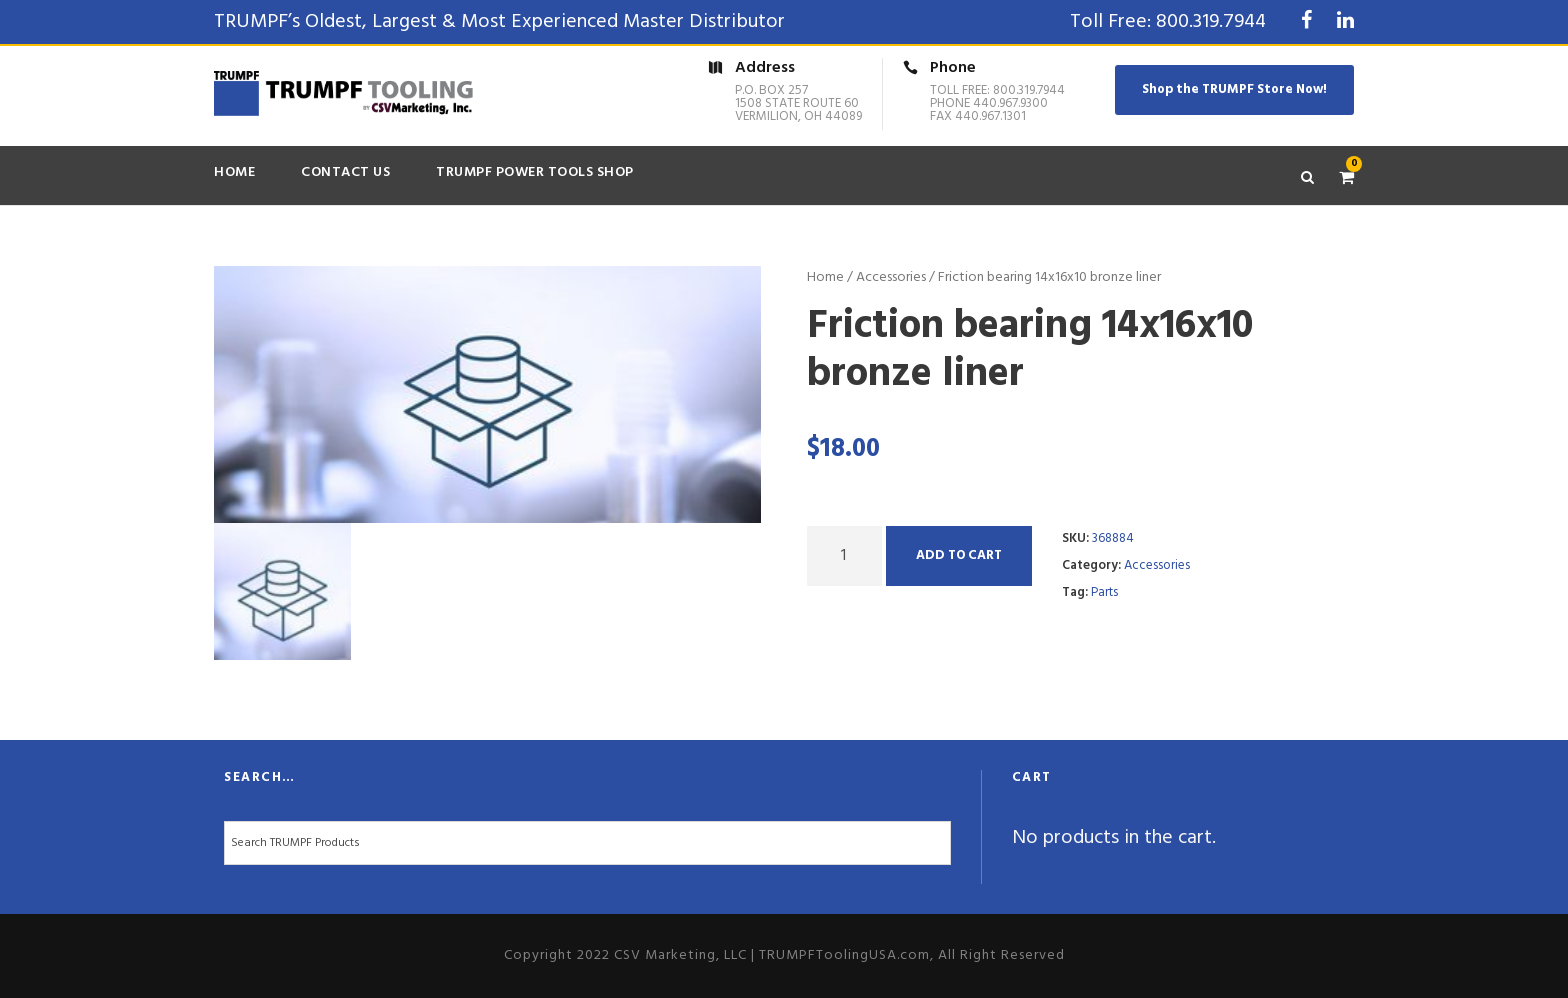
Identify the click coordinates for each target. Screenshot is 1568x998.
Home (234, 172)
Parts (1104, 592)
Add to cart (959, 555)
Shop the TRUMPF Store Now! (1234, 89)
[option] (488, 395)
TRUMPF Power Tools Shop (535, 172)
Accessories (891, 277)
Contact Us (345, 172)
